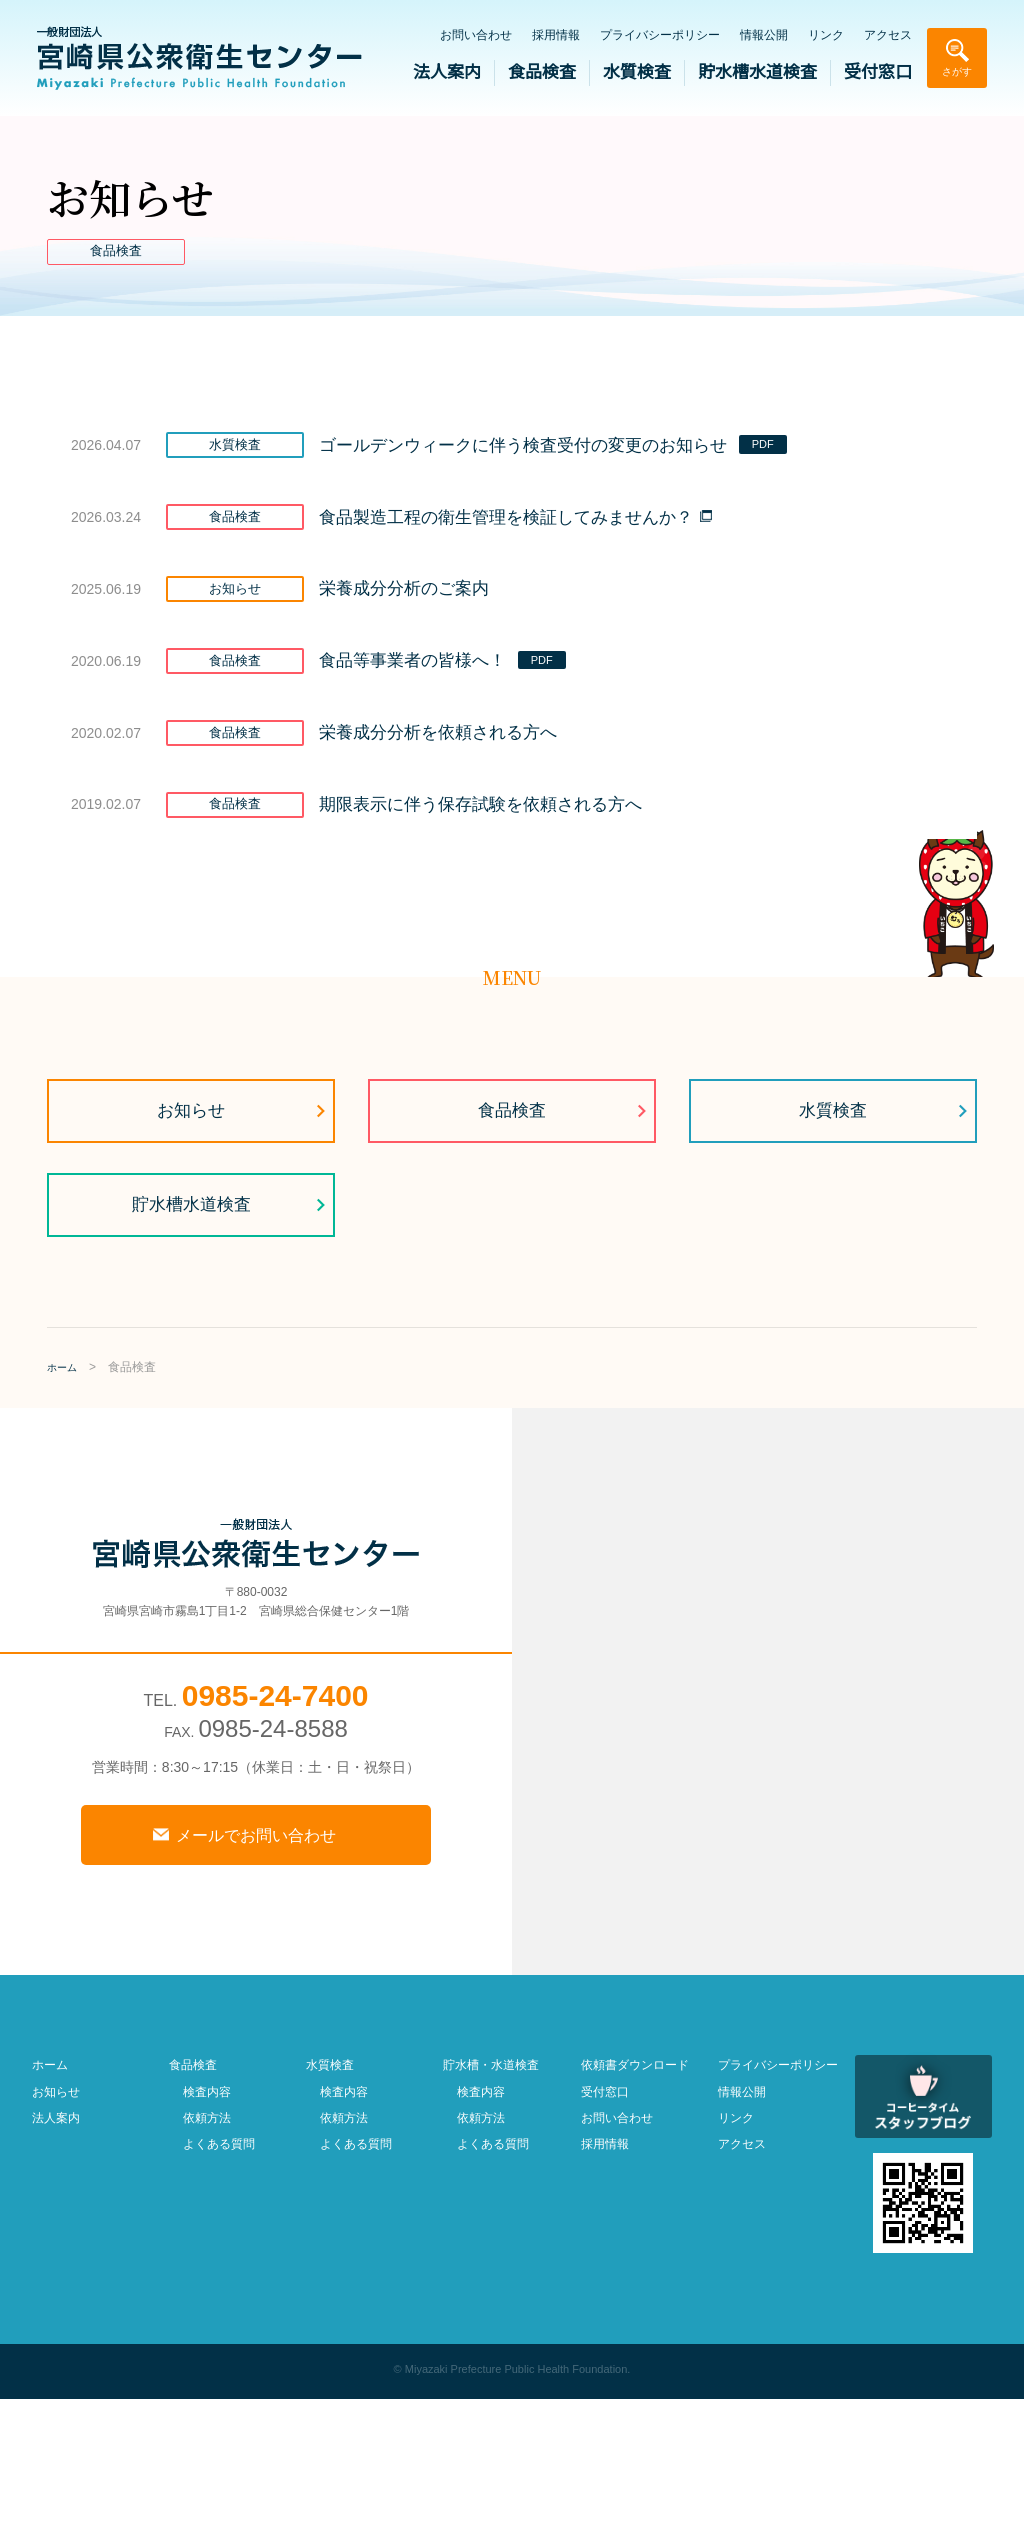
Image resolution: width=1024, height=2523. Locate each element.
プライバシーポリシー (660, 35)
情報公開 (764, 35)
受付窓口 (878, 72)
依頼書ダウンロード (635, 2189)
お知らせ (191, 1230)
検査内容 (207, 2216)
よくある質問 (219, 2268)
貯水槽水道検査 (757, 72)
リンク (826, 35)
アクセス (888, 35)
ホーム (50, 2189)
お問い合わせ (476, 35)
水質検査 (637, 72)
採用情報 (556, 35)
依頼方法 (207, 2242)
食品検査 (542, 72)
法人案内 (447, 72)
